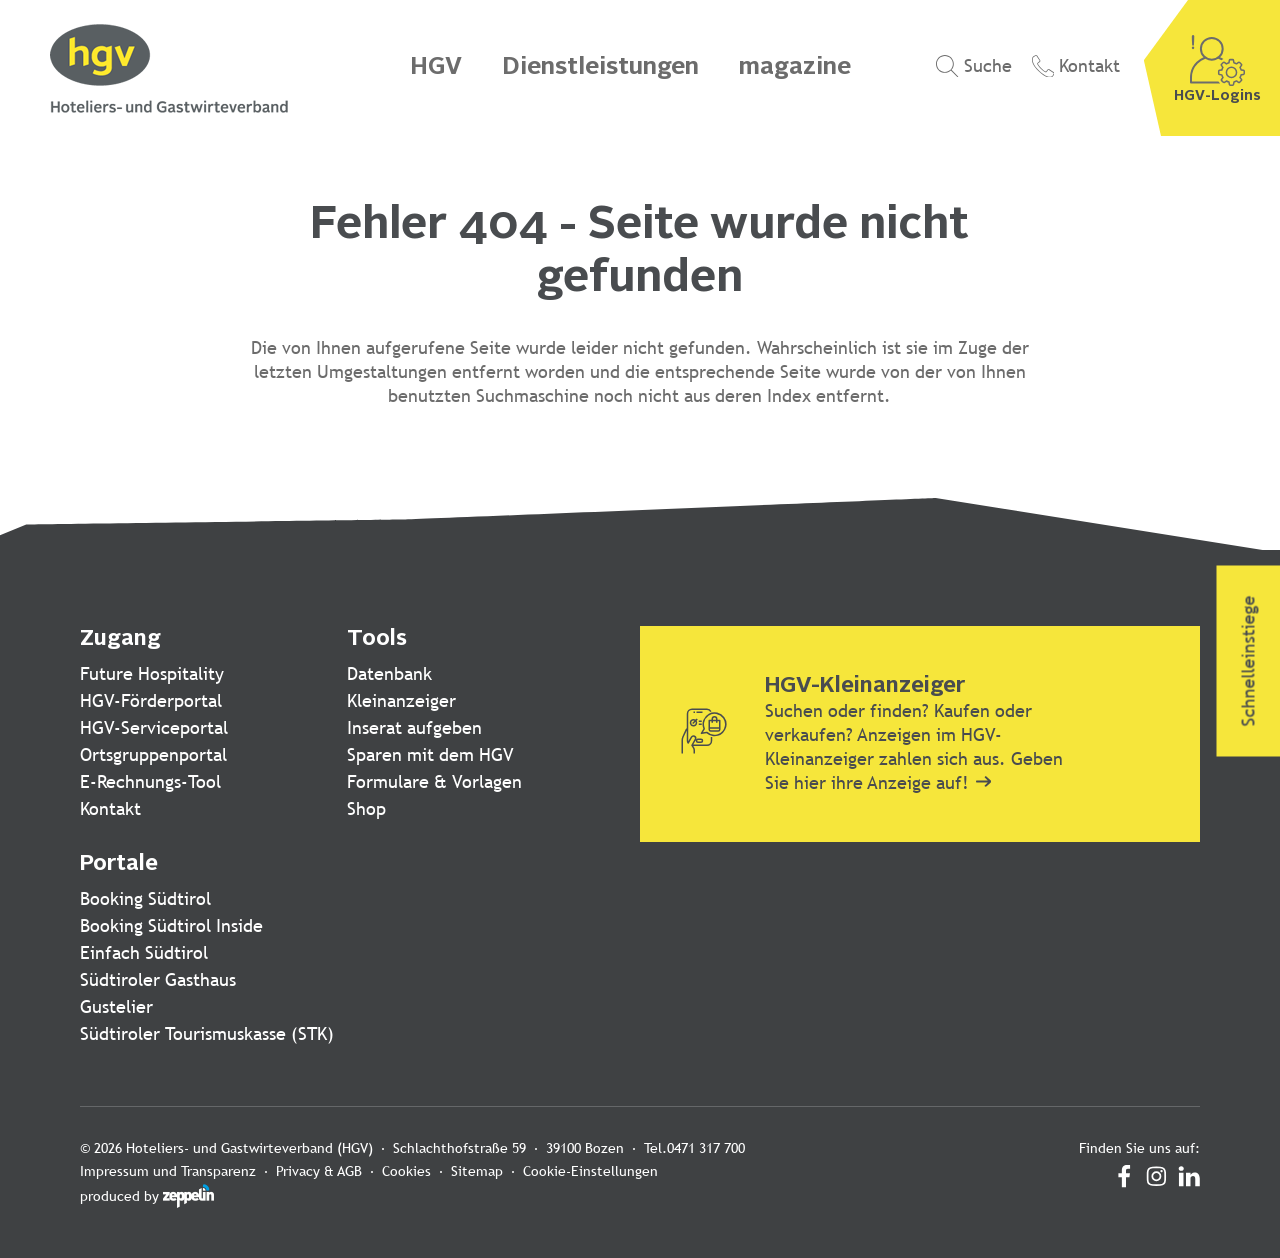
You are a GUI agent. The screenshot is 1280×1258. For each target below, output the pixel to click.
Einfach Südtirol (144, 952)
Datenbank (389, 673)
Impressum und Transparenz (168, 1171)
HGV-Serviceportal (154, 727)
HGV (436, 68)
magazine (795, 68)
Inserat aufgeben (414, 727)
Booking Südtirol (145, 898)
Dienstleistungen (600, 68)
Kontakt (110, 808)
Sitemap (477, 1171)
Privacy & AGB (319, 1171)
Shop (366, 808)
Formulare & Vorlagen (434, 781)
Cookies (406, 1171)
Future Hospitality (152, 673)
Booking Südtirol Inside (171, 925)
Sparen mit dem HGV (430, 754)
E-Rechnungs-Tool (150, 781)
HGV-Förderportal (151, 700)
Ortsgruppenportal (153, 754)
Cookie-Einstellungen (590, 1171)
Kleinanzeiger (401, 700)
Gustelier (116, 1006)
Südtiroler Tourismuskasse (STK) (207, 1033)
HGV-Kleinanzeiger (865, 686)
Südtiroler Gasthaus (158, 979)
